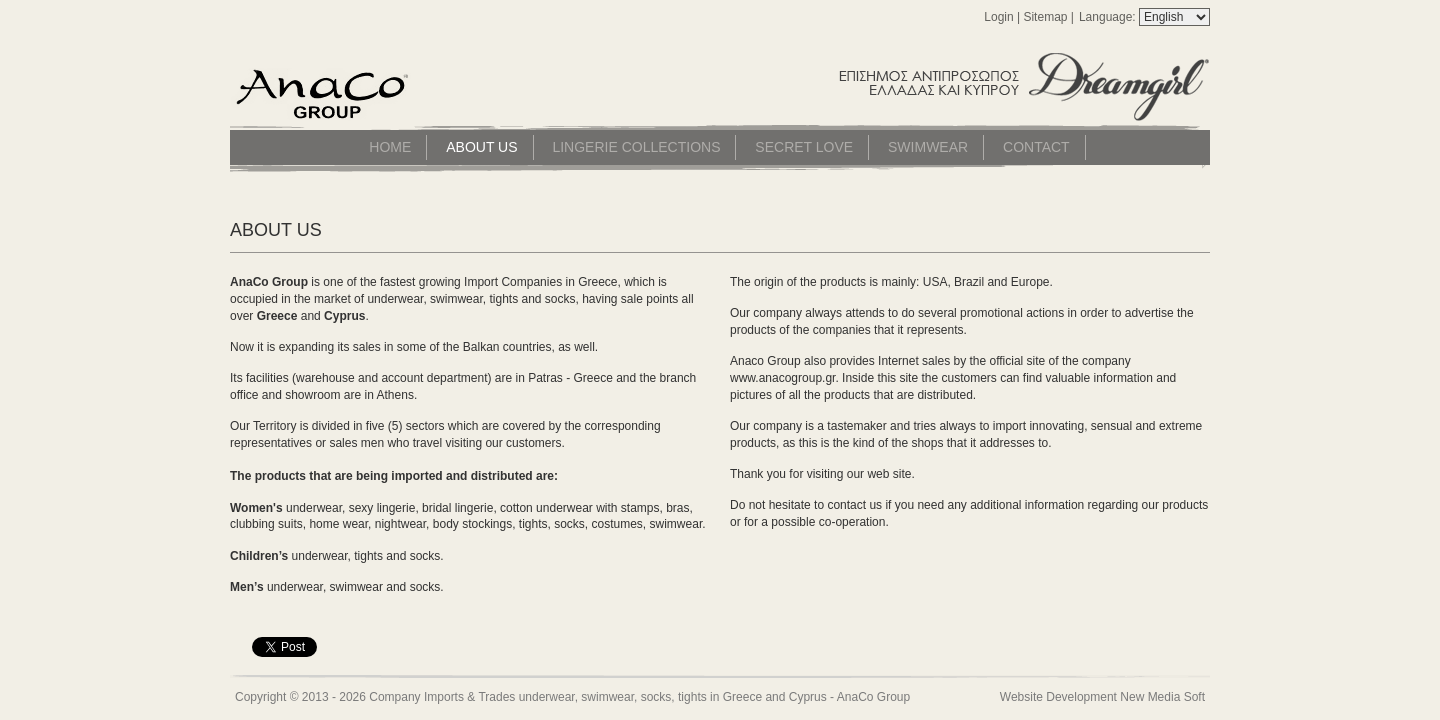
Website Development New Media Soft (1102, 697)
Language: (1109, 17)
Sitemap (1045, 17)
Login (998, 17)
